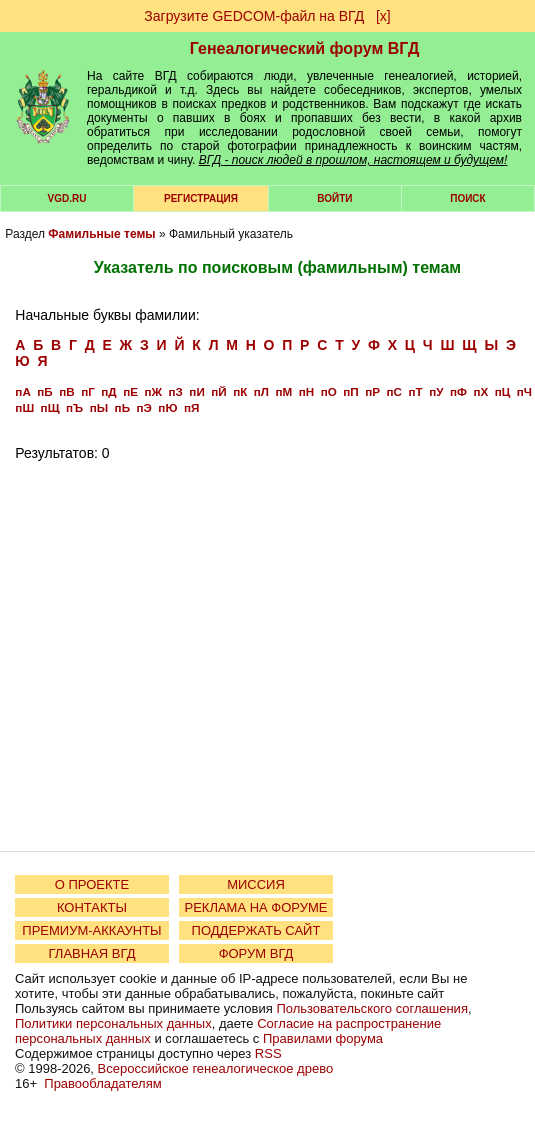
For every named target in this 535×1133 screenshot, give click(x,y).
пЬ (122, 407)
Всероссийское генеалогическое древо (216, 1068)
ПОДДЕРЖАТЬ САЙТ (256, 930)
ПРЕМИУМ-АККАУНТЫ (91, 930)
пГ (88, 391)
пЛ (261, 391)
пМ (284, 391)
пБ (44, 391)
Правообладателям (102, 1083)
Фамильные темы (101, 234)
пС (394, 391)
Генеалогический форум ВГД (305, 48)
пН (306, 391)
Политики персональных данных (113, 1023)
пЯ (191, 407)
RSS (268, 1053)
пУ (436, 391)
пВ (66, 391)
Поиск (467, 198)
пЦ (503, 391)
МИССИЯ (256, 884)
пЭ (144, 407)
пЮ (167, 407)
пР (372, 391)
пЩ (50, 407)
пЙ (218, 391)
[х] (383, 16)
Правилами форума (323, 1038)
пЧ (524, 391)
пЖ (153, 391)
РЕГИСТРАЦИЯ (201, 198)
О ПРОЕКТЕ (92, 884)
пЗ (176, 391)
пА (22, 391)
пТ (415, 391)
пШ (24, 407)
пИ (196, 391)
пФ (458, 391)
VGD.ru (67, 198)
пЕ (130, 391)
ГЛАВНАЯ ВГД (92, 953)
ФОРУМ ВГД (256, 953)
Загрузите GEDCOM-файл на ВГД (254, 16)
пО (329, 391)
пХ (480, 391)
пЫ (99, 407)
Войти (334, 198)
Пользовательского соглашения (372, 1008)
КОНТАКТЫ (92, 907)
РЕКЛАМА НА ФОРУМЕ (255, 907)
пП (350, 391)
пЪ (74, 407)
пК (240, 391)
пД (108, 391)
